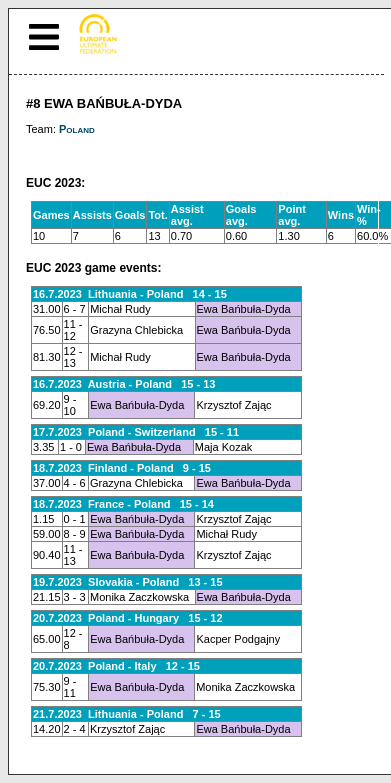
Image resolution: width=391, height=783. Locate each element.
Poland (77, 129)
